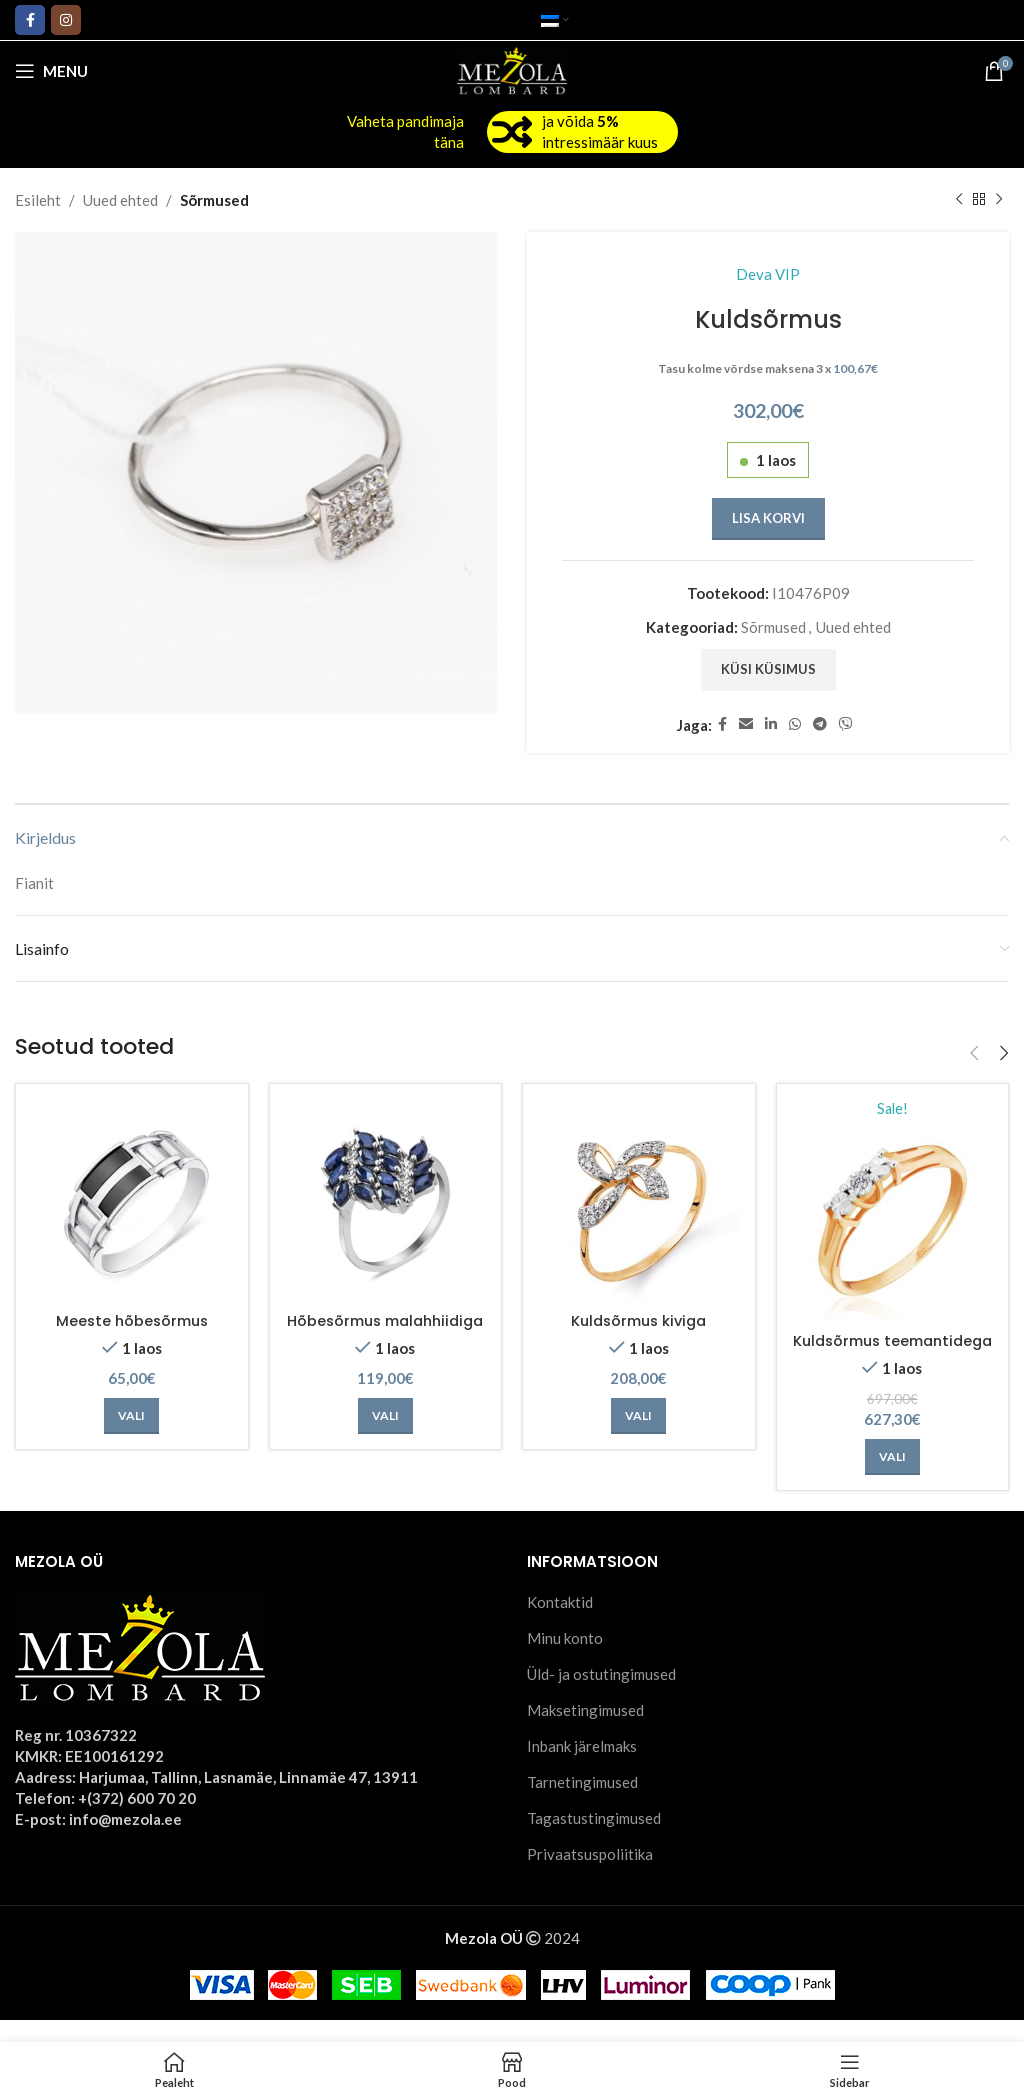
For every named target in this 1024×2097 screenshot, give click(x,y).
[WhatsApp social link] (795, 724)
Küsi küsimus (768, 669)
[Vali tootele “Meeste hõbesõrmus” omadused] (131, 1416)
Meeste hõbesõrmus (131, 1320)
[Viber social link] (846, 724)
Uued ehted (120, 200)
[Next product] (999, 200)
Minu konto (565, 1660)
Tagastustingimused (594, 1840)
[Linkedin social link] (771, 724)
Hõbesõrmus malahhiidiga (385, 1331)
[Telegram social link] (820, 724)
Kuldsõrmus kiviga (638, 1320)
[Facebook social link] (30, 20)
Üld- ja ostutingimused (601, 1696)
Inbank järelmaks (582, 1768)
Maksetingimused (585, 1732)
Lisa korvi (768, 518)
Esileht (38, 200)
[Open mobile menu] (51, 71)
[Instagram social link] (66, 20)
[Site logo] (512, 69)
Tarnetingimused (582, 1804)
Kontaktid (560, 1624)
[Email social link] (746, 724)
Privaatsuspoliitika (590, 1876)
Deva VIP (768, 274)
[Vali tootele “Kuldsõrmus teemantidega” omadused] (892, 1479)
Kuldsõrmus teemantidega (892, 1352)
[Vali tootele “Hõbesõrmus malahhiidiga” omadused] (385, 1437)
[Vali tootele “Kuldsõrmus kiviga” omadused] (638, 1416)
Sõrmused (214, 200)
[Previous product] (959, 200)
